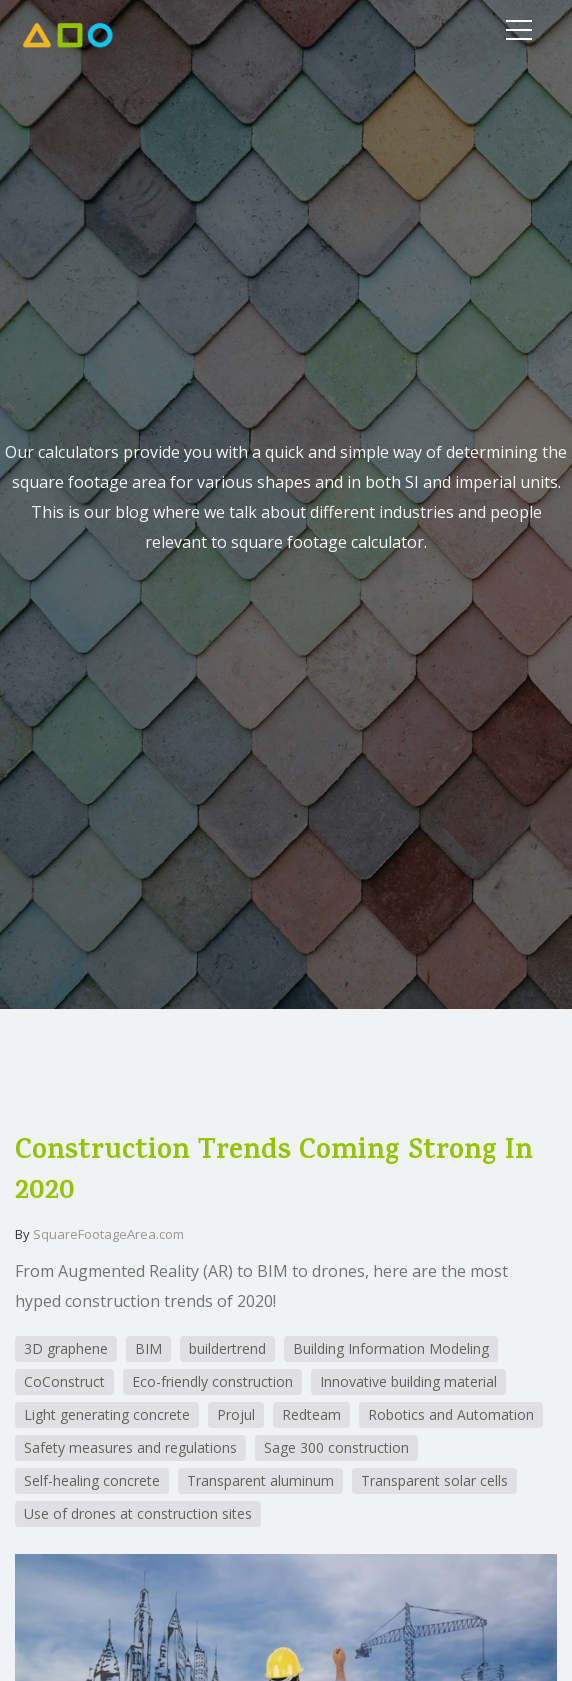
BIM (148, 1348)
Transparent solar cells (434, 1480)
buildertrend (227, 1348)
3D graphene (66, 1348)
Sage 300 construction (336, 1447)
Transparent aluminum (260, 1480)
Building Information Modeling (391, 1348)
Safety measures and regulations (130, 1447)
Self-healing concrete (92, 1480)
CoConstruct (64, 1381)
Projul (236, 1414)
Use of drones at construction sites (138, 1513)
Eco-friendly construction (212, 1381)
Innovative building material (408, 1381)
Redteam (311, 1414)
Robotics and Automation (451, 1414)
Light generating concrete (107, 1414)
